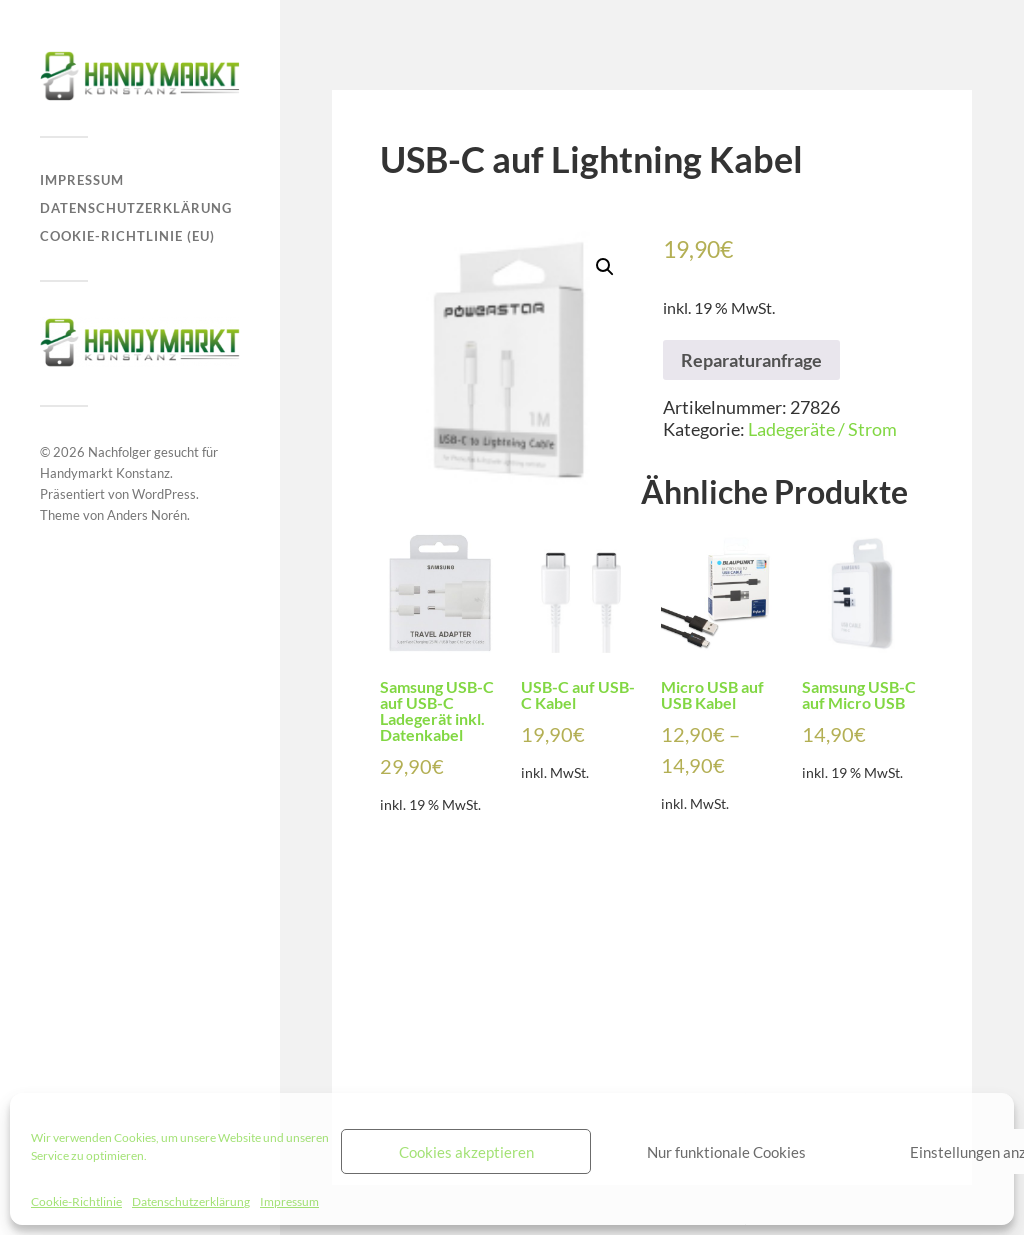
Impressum (289, 1201)
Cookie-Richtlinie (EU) (127, 236)
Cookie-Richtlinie (76, 1201)
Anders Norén (147, 515)
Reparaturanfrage (751, 360)
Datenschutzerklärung (191, 1201)
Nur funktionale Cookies (726, 1152)
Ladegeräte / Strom (822, 429)
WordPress (164, 494)
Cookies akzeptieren (466, 1152)
